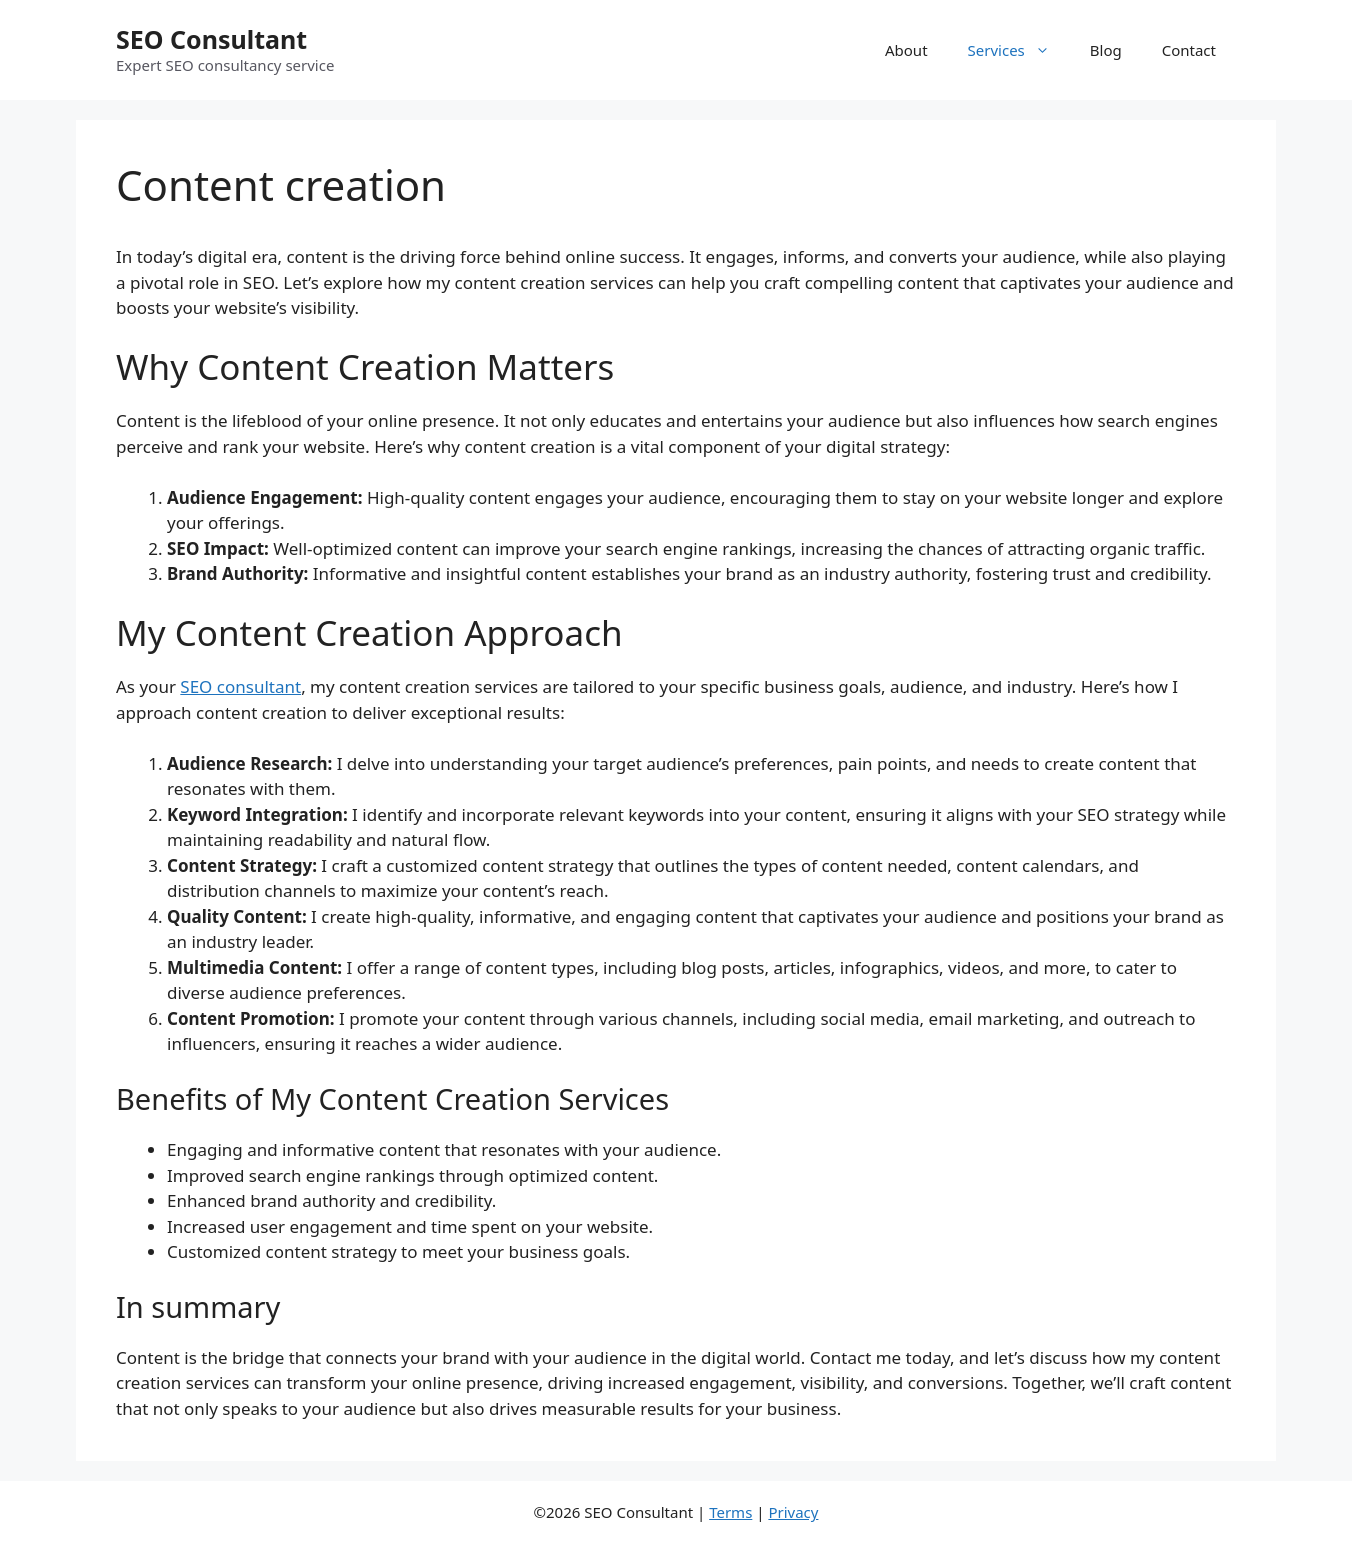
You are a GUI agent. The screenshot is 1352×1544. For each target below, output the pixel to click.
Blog (1106, 50)
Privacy (793, 1512)
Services (1019, 50)
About (906, 50)
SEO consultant (240, 686)
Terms (730, 1512)
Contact (1189, 50)
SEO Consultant (211, 39)
